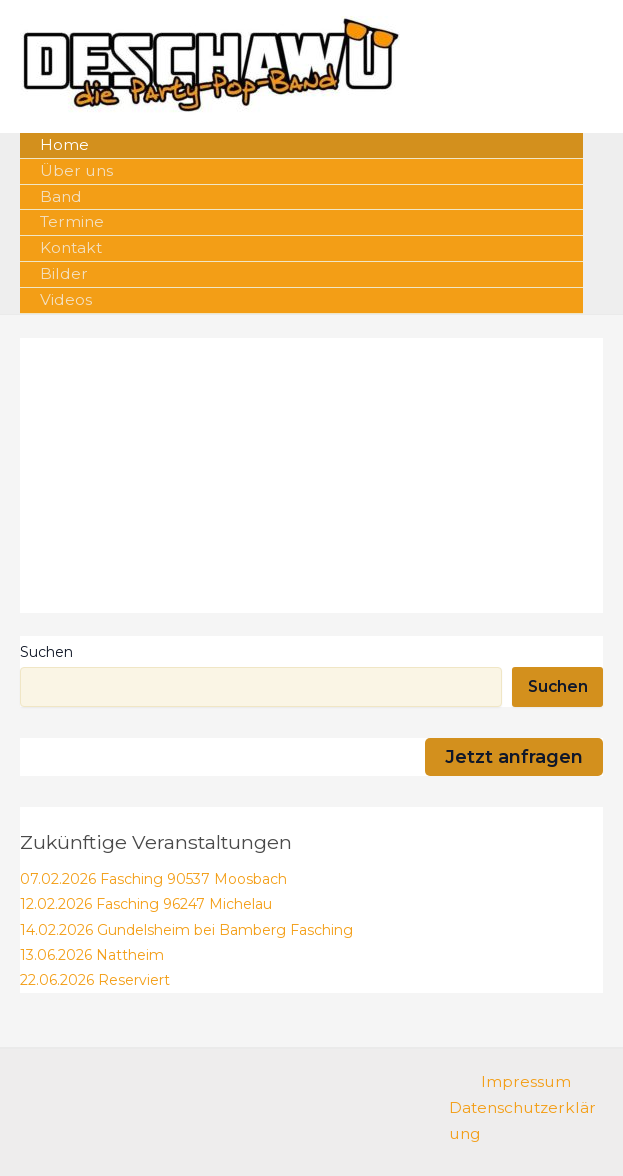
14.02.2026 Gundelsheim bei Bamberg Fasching (186, 930)
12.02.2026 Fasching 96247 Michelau (146, 904)
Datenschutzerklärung (522, 1120)
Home (64, 144)
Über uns (76, 170)
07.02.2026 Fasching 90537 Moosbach (153, 879)
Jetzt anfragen (514, 756)
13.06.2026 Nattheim (92, 955)
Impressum (526, 1081)
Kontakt (71, 247)
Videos (66, 299)
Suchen (46, 652)
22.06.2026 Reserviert (95, 980)
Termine (72, 221)
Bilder (64, 273)
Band (61, 196)
